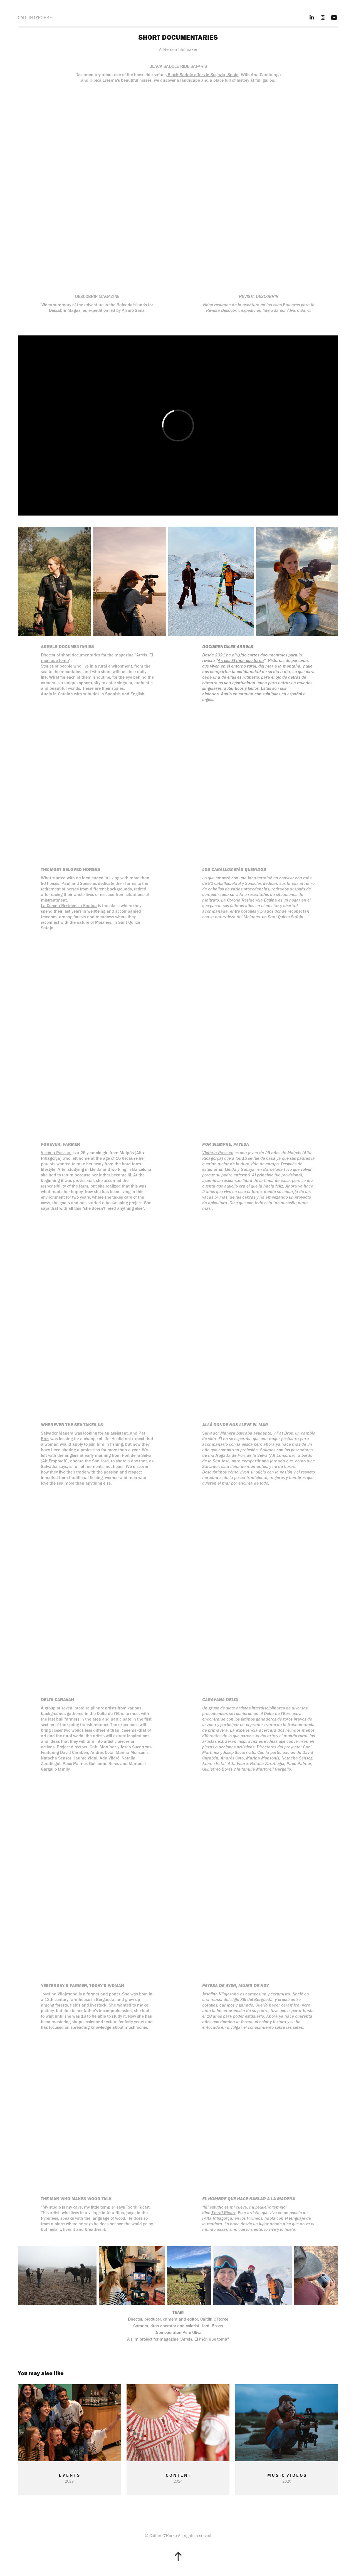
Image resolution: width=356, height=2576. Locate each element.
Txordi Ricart (138, 2207)
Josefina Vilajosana (59, 1994)
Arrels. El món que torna (241, 660)
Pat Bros (284, 1433)
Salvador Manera (57, 1433)
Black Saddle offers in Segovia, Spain (203, 74)
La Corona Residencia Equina (69, 905)
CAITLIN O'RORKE (35, 17)
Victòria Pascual (56, 1152)
